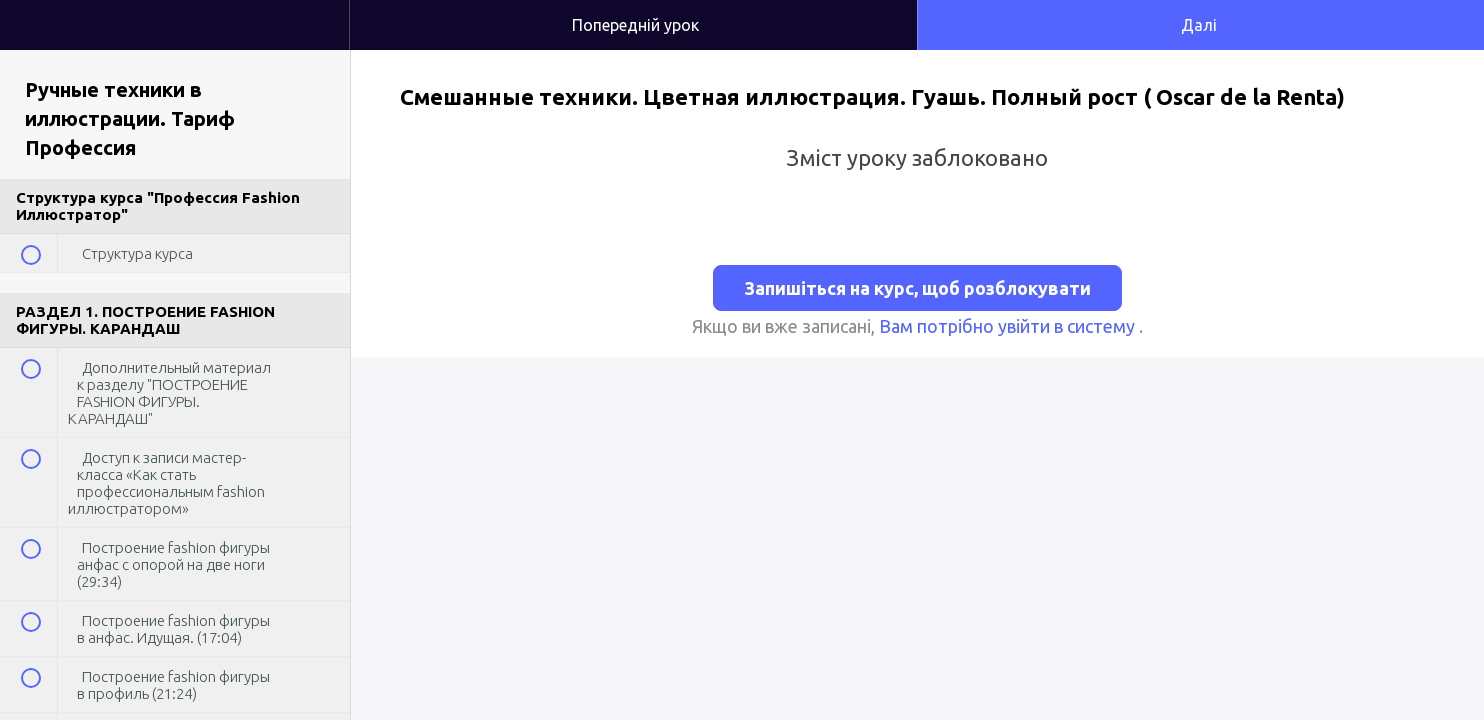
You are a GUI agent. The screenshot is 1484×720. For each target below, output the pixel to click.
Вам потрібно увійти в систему (1009, 326)
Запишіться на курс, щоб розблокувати (917, 288)
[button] (314, 10)
